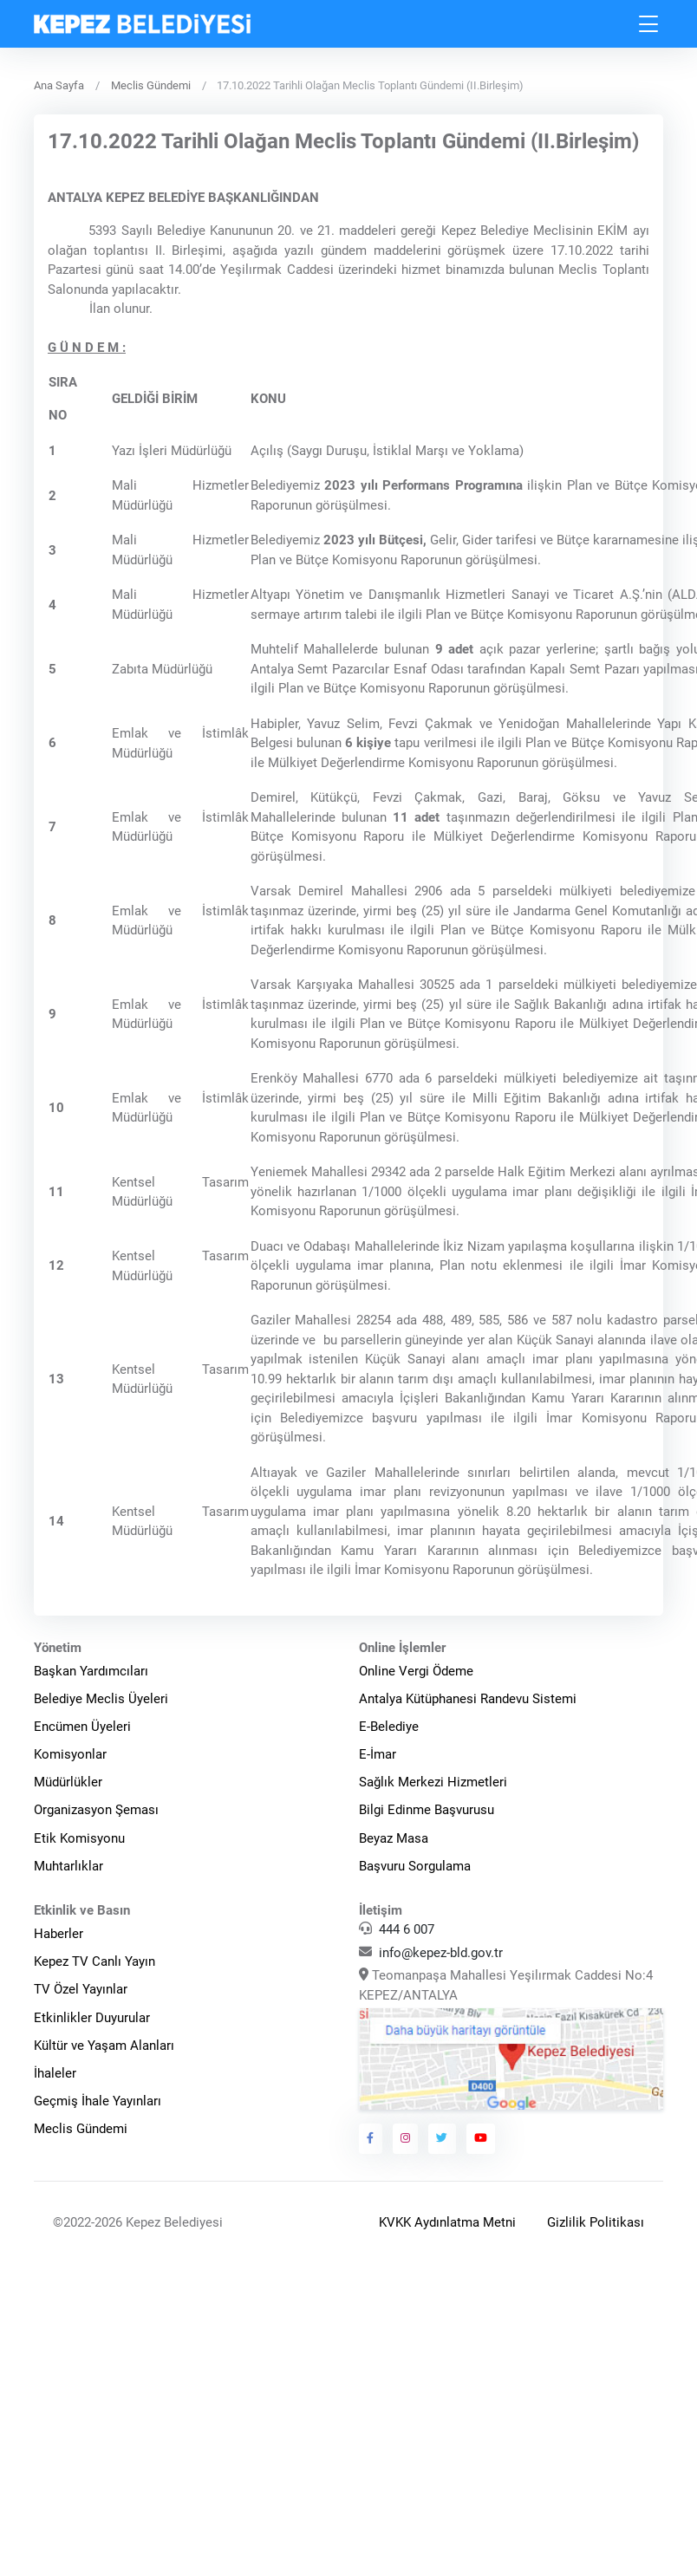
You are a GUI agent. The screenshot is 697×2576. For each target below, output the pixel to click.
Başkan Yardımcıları (91, 1671)
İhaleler (55, 2073)
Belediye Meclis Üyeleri (101, 1699)
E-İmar (377, 1754)
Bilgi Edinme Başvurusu (426, 1810)
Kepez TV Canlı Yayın (94, 1961)
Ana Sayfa (59, 85)
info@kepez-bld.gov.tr (441, 1953)
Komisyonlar (70, 1754)
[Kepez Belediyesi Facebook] (370, 2138)
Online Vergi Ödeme (416, 1671)
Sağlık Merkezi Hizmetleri (433, 1782)
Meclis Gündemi (151, 85)
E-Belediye (389, 1726)
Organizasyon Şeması (96, 1810)
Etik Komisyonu (79, 1838)
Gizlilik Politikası (595, 2222)
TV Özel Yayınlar (80, 1989)
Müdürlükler (68, 1782)
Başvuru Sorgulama (415, 1866)
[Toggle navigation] (649, 23)
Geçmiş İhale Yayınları (97, 2101)
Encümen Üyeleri (82, 1726)
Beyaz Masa (393, 1838)
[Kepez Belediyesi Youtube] (481, 2138)
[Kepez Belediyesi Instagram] (406, 2138)
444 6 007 (406, 1929)
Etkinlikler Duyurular (92, 2018)
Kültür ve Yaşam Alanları (104, 2045)
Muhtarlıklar (68, 1866)
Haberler (58, 1934)
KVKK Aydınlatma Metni (447, 2222)
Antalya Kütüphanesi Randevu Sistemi (467, 1699)
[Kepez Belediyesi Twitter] (442, 2138)
